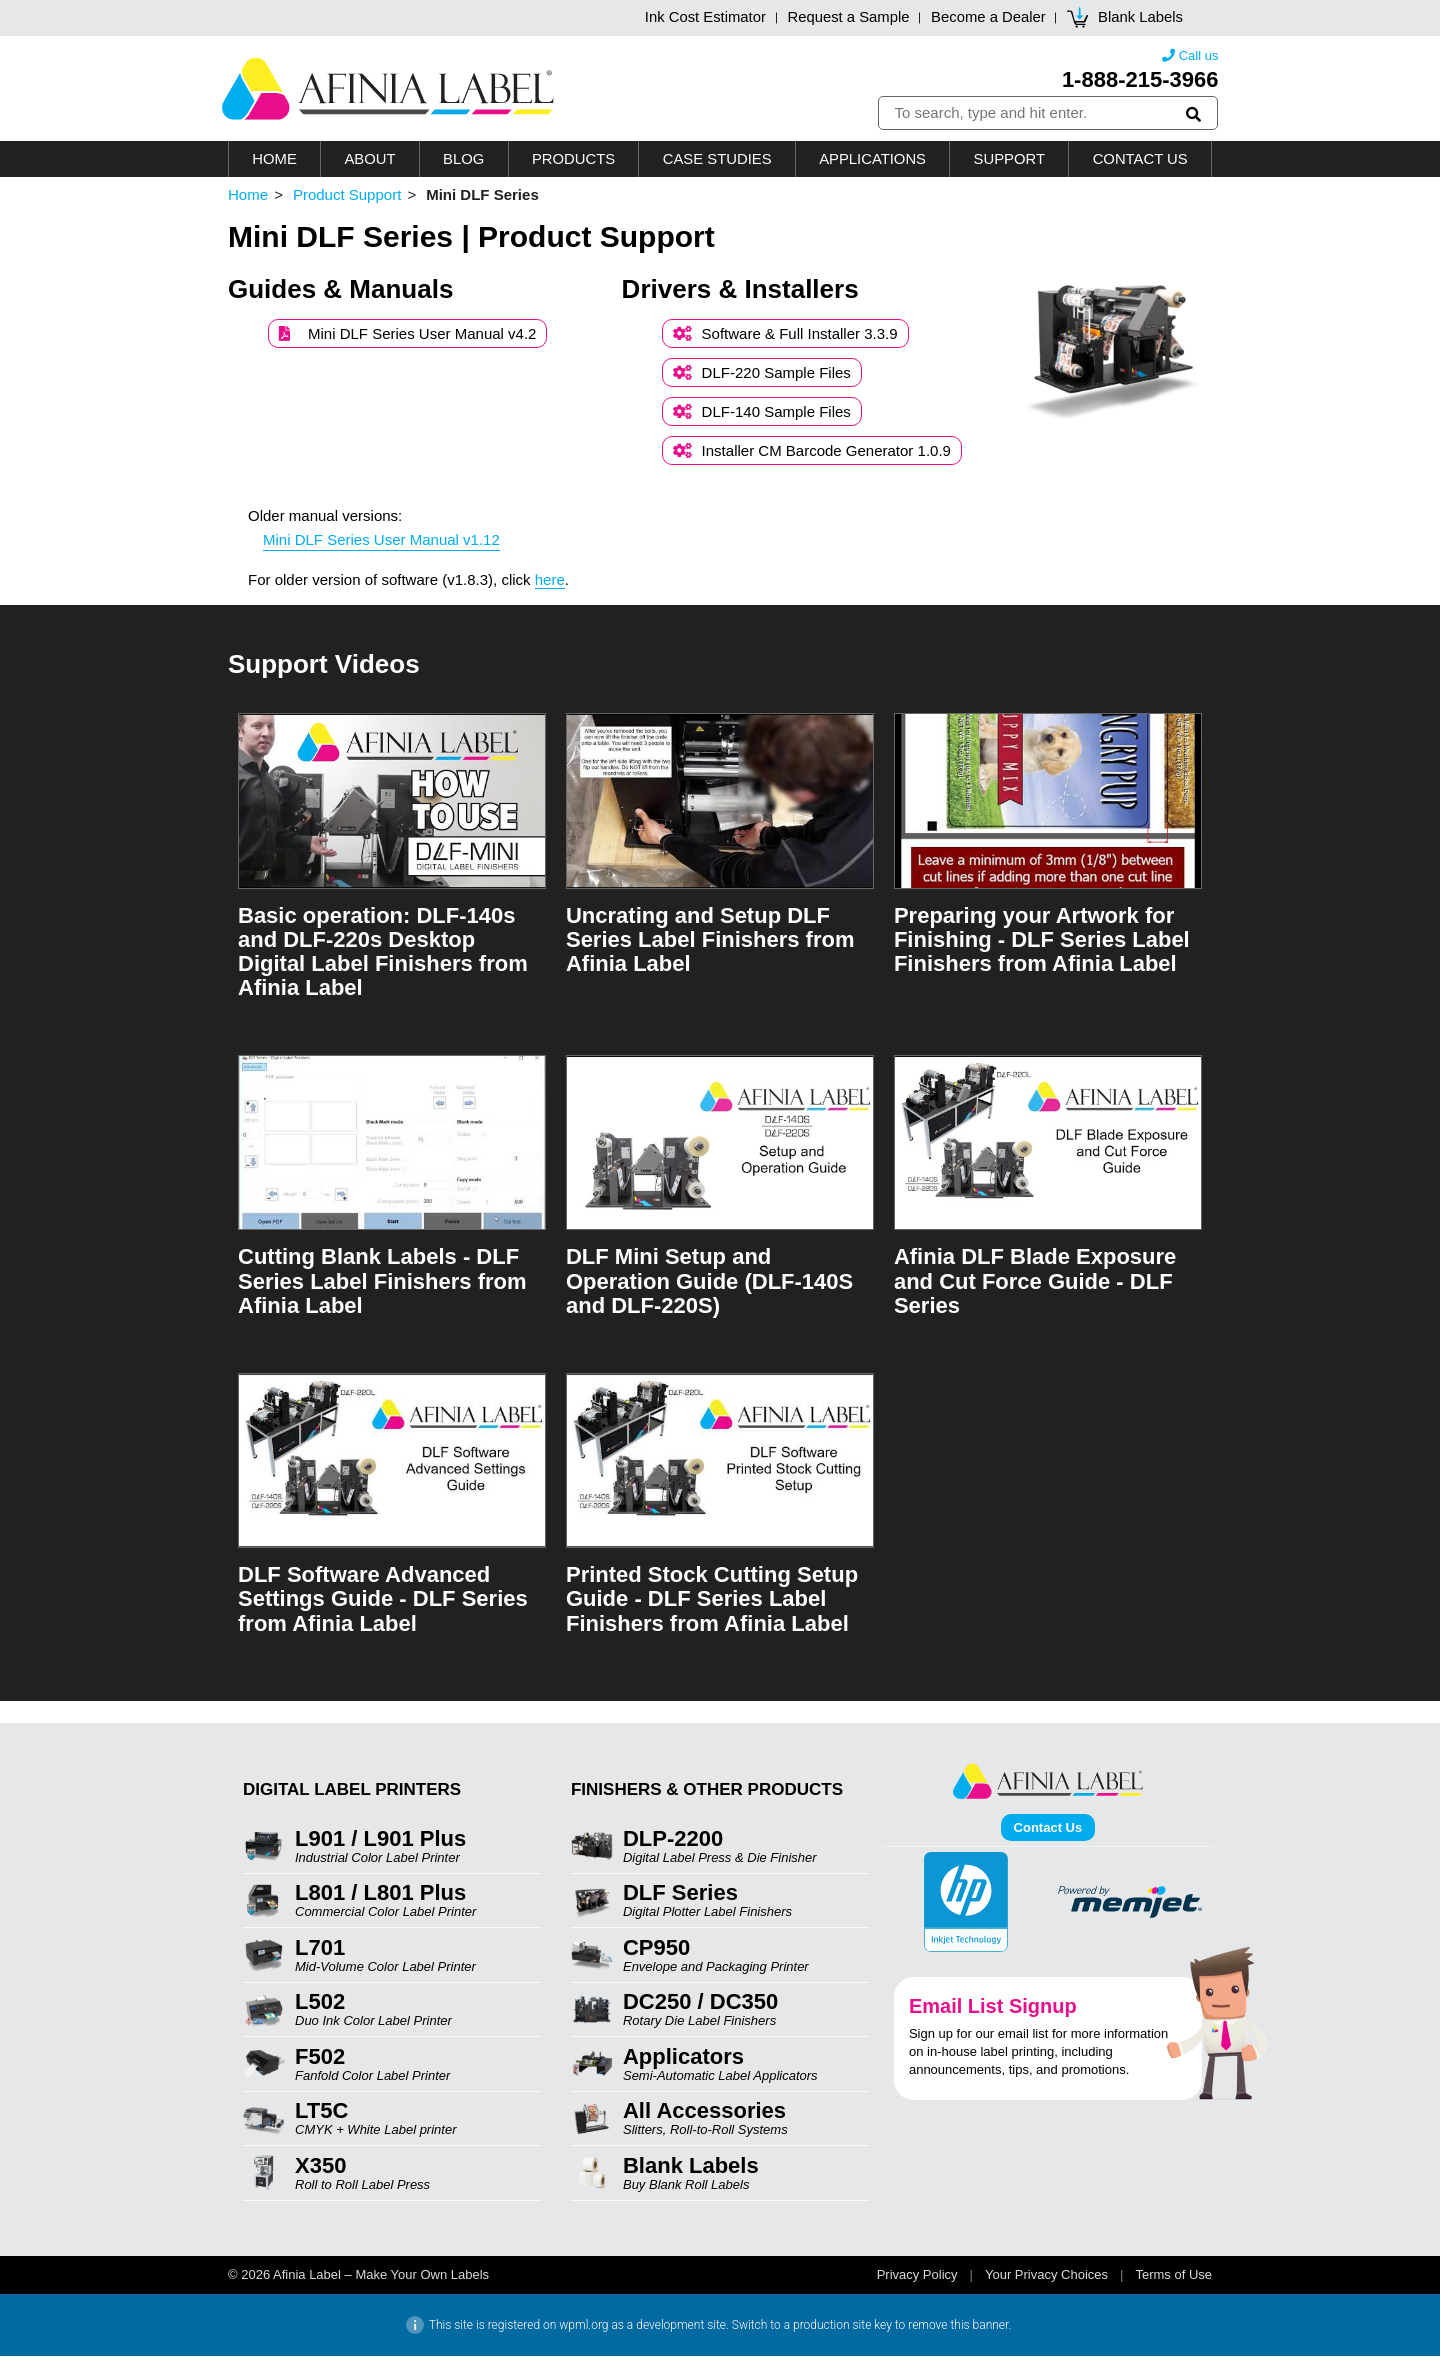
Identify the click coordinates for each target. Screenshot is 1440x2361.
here (550, 584)
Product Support (347, 200)
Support (1009, 163)
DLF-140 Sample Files (762, 416)
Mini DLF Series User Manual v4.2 (407, 338)
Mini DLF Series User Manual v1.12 (381, 544)
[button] (1194, 115)
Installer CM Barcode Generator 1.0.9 (812, 455)
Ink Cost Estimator (700, 18)
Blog (463, 163)
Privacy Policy (917, 2279)
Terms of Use (1173, 2279)
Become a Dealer (987, 18)
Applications (872, 163)
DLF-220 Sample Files (762, 377)
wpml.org (583, 2330)
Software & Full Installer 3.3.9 (785, 338)
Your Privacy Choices (1046, 2279)
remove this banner (958, 2330)
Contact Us (1140, 163)
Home (274, 163)
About (370, 163)
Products (573, 163)
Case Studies (716, 163)
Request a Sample (845, 18)
